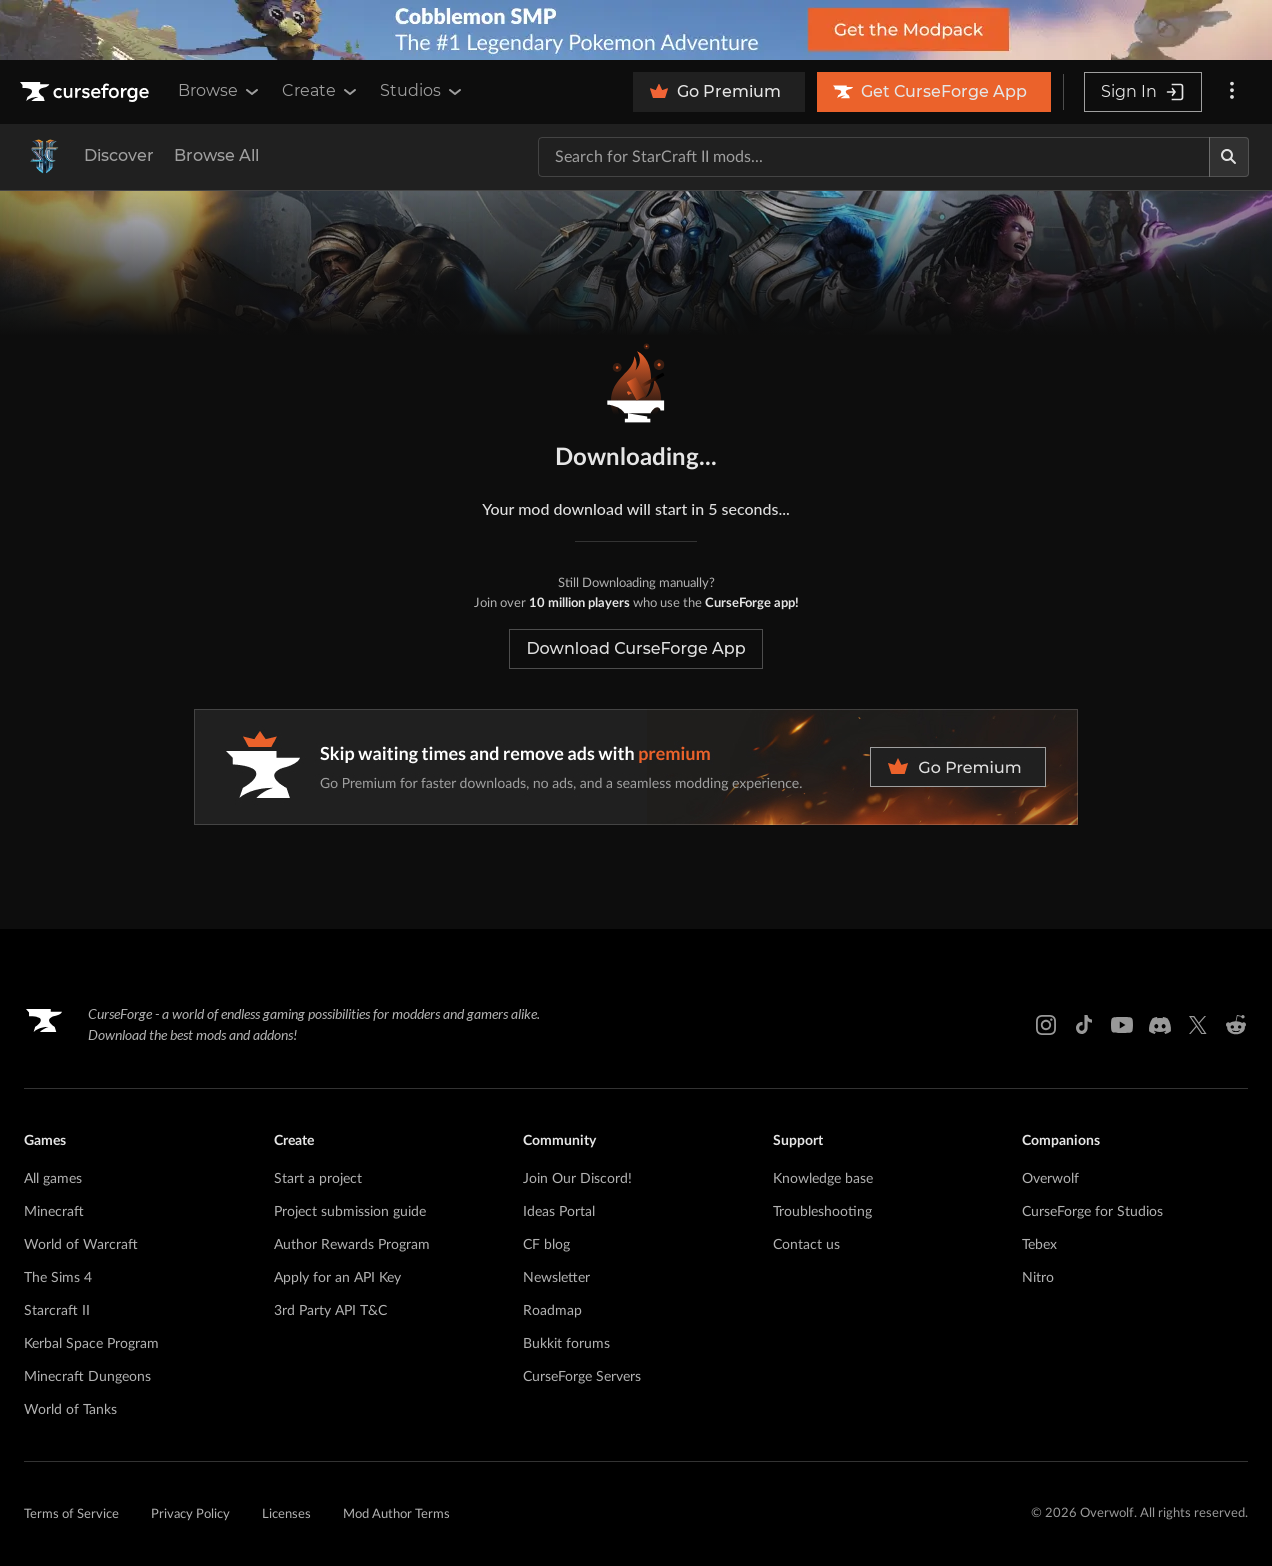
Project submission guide (350, 1212)
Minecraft (54, 1212)
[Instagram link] (1046, 1025)
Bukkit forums (566, 1344)
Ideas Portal (559, 1212)
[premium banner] (636, 767)
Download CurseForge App (635, 648)
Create (321, 91)
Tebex (1039, 1245)
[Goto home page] (87, 92)
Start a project (318, 1179)
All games (53, 1179)
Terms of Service (71, 1514)
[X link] (1198, 1025)
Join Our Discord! (577, 1179)
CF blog (546, 1245)
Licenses (286, 1514)
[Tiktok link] (1084, 1025)
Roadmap (552, 1311)
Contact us (806, 1245)
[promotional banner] (636, 30)
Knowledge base (823, 1179)
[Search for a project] (874, 157)
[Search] (1229, 157)
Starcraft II (57, 1311)
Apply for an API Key (337, 1278)
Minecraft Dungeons (87, 1377)
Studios (422, 91)
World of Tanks (70, 1410)
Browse (220, 91)
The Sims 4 (58, 1278)
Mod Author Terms (396, 1514)
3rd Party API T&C (330, 1311)
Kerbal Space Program (91, 1344)
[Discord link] (1160, 1025)
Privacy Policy (190, 1514)
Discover (119, 155)
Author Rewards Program (352, 1245)
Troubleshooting (822, 1212)
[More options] (1232, 92)
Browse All (216, 155)
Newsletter (556, 1278)
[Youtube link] (1122, 1025)
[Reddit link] (1236, 1025)
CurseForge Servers (582, 1377)
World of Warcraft (81, 1245)
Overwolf (1050, 1179)
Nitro (1038, 1278)
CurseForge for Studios (1092, 1212)
